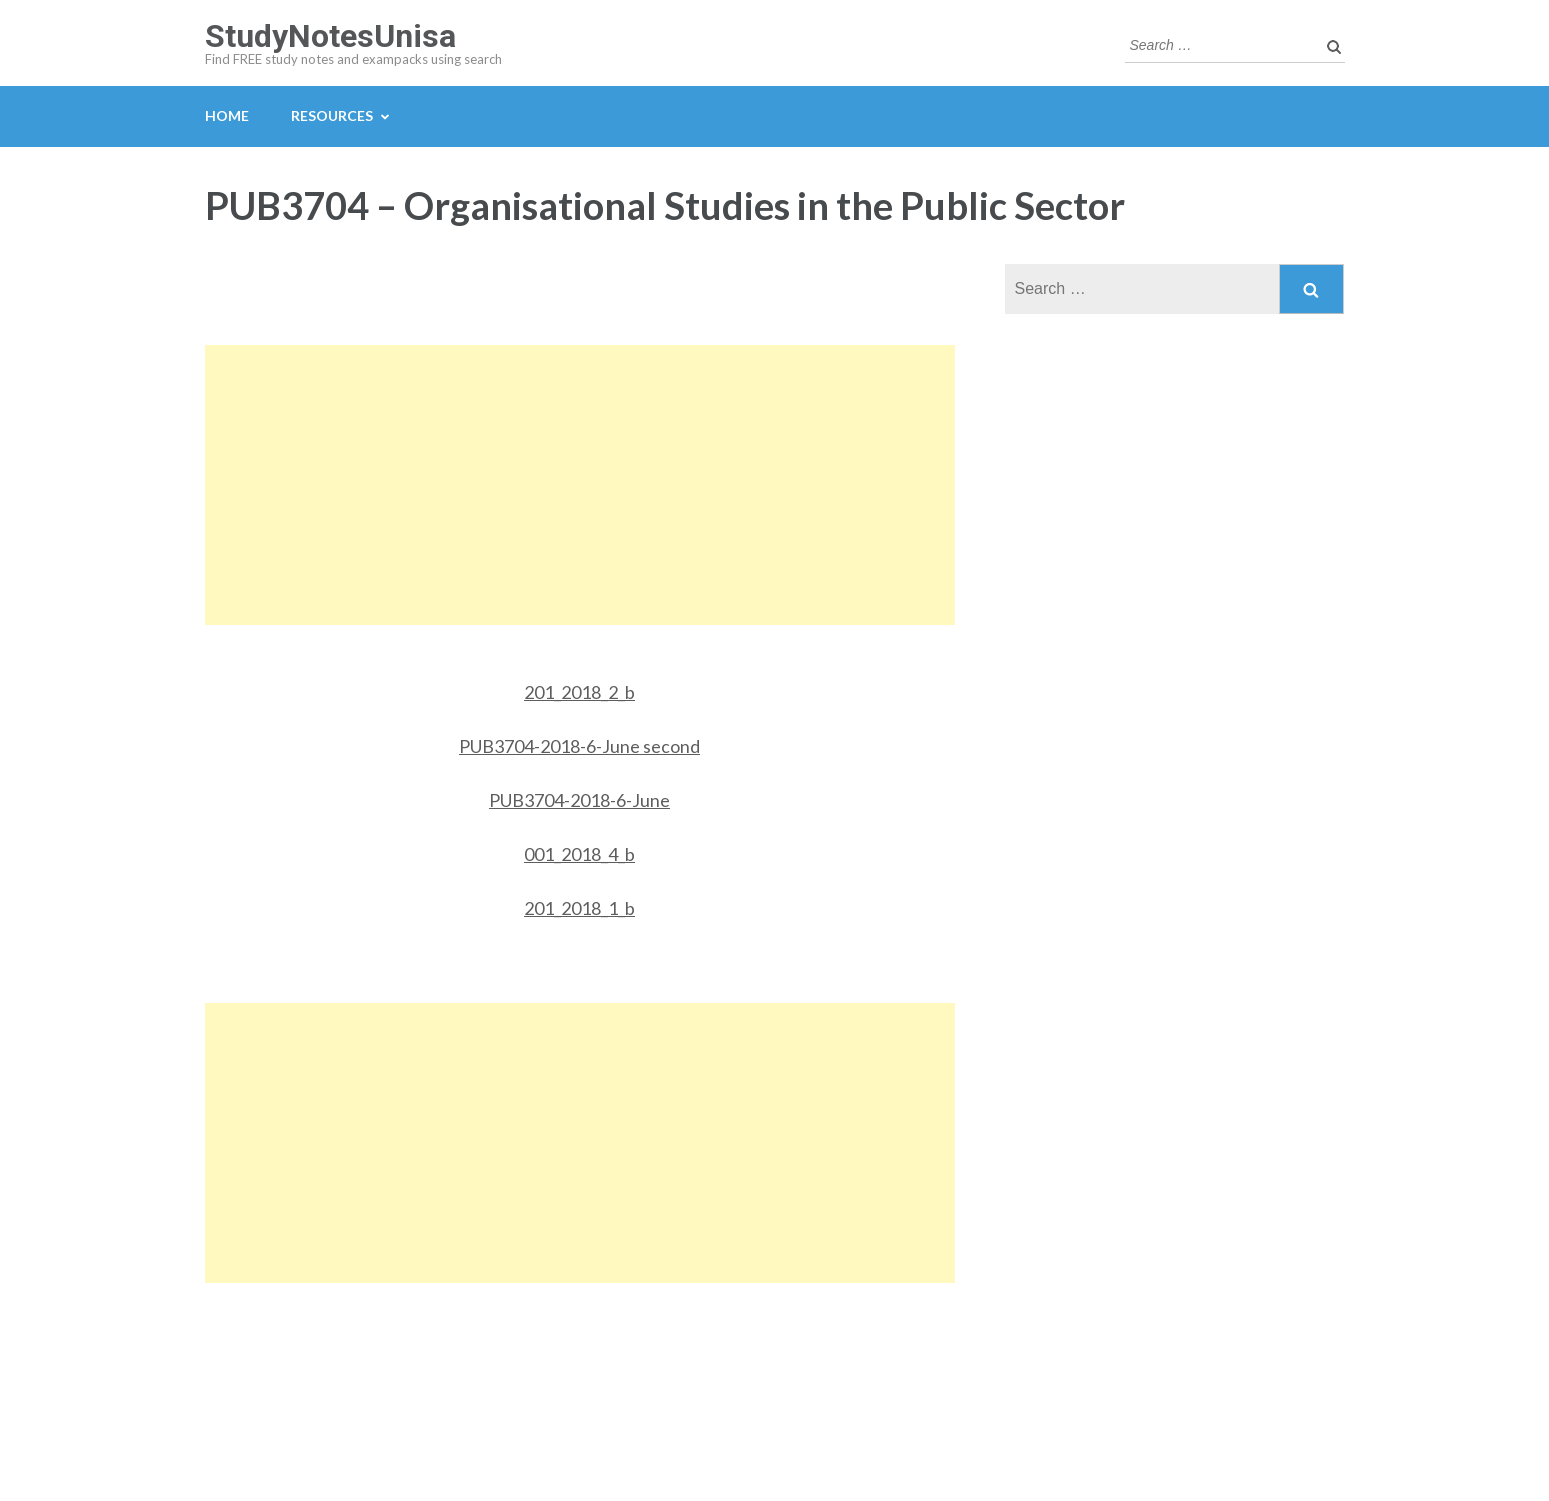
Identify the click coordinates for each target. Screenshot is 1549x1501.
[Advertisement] (580, 485)
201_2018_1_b (579, 908)
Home (227, 115)
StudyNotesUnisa (330, 36)
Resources (332, 115)
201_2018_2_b (579, 692)
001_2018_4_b (579, 854)
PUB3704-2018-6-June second (579, 746)
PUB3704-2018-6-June (579, 800)
